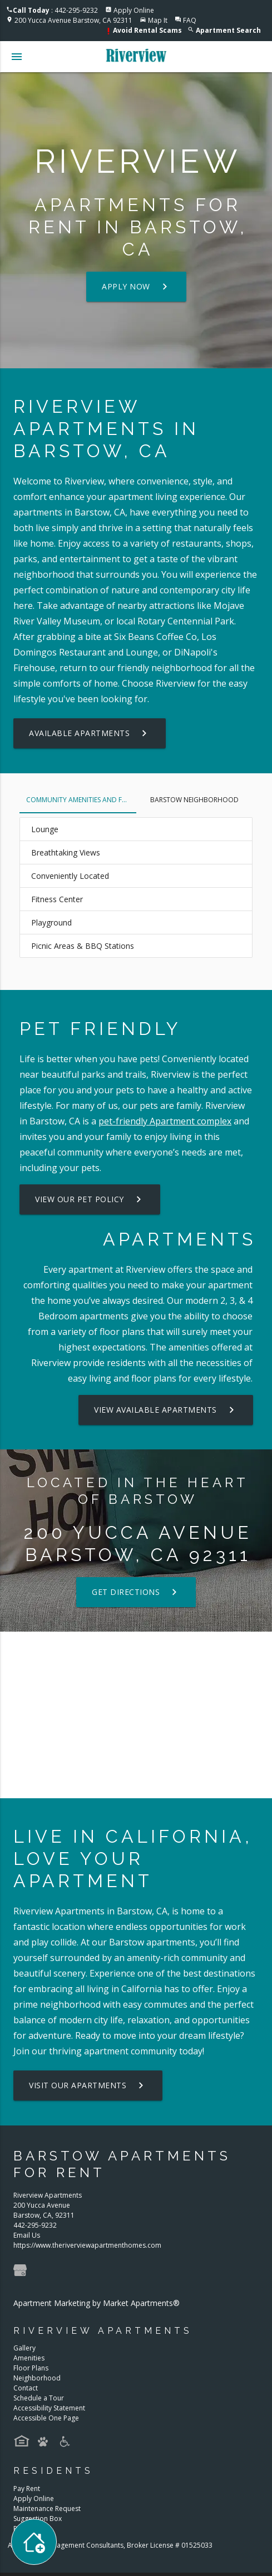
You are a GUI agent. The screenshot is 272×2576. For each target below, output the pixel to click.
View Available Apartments (166, 1410)
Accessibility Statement (49, 2408)
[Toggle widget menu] (34, 2542)
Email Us (26, 2235)
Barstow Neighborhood (194, 799)
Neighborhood (37, 2378)
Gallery (24, 2348)
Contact (25, 2388)
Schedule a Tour (38, 2398)
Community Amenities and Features (81, 799)
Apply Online (133, 10)
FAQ (189, 20)
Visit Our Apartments (88, 2085)
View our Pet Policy (90, 1199)
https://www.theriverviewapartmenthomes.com (87, 2245)
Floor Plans (30, 2368)
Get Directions (136, 1592)
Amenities (28, 2358)
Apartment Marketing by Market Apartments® (96, 2303)
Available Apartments (89, 733)
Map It (157, 20)
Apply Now (136, 287)
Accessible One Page (46, 2418)
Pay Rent (26, 2488)
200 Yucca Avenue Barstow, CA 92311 (73, 20)
